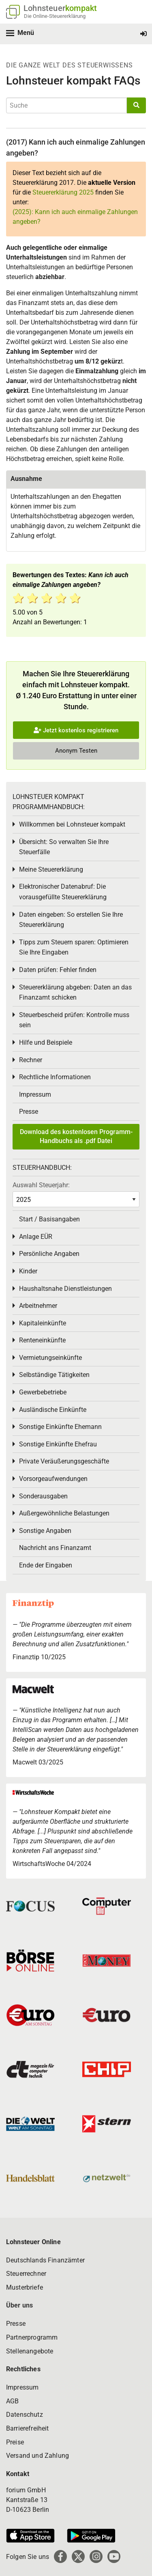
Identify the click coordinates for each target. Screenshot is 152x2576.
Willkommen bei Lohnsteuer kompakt (72, 824)
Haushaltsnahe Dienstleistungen (65, 1288)
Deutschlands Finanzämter (45, 2260)
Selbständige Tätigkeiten (54, 1375)
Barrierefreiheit (27, 2428)
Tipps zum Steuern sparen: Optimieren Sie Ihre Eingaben (73, 947)
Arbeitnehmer (38, 1306)
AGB (12, 2401)
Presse (28, 1111)
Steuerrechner (26, 2273)
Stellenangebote (29, 2351)
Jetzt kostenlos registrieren (76, 730)
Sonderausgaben (43, 1496)
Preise (15, 2442)
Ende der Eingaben (45, 1565)
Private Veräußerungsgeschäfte (64, 1461)
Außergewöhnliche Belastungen (64, 1513)
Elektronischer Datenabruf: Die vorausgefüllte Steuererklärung (63, 892)
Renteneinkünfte (42, 1340)
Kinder (28, 1271)
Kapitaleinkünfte (42, 1323)
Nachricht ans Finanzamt (55, 1548)
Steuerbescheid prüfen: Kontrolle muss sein (74, 1020)
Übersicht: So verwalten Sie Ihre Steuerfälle (64, 847)
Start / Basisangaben (49, 1219)
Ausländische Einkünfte (52, 1410)
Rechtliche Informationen (55, 1077)
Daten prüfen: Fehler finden (57, 970)
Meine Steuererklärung (51, 869)
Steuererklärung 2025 (63, 192)
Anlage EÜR (35, 1236)
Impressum (35, 1094)
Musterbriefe (24, 2287)
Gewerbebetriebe (42, 1392)
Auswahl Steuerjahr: (41, 1185)
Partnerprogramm (32, 2337)
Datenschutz (24, 2414)
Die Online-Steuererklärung (55, 16)
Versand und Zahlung (37, 2455)
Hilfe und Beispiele (45, 1042)
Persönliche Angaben (49, 1254)
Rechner (30, 1060)
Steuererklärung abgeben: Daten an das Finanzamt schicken (75, 992)
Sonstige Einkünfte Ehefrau (58, 1444)
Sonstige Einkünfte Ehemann (60, 1427)
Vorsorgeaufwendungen (53, 1479)
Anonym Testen (76, 750)
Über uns (19, 2305)
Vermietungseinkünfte (50, 1358)
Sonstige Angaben (45, 1531)
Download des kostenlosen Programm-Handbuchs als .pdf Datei (76, 1136)
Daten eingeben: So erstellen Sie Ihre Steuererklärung (71, 920)
